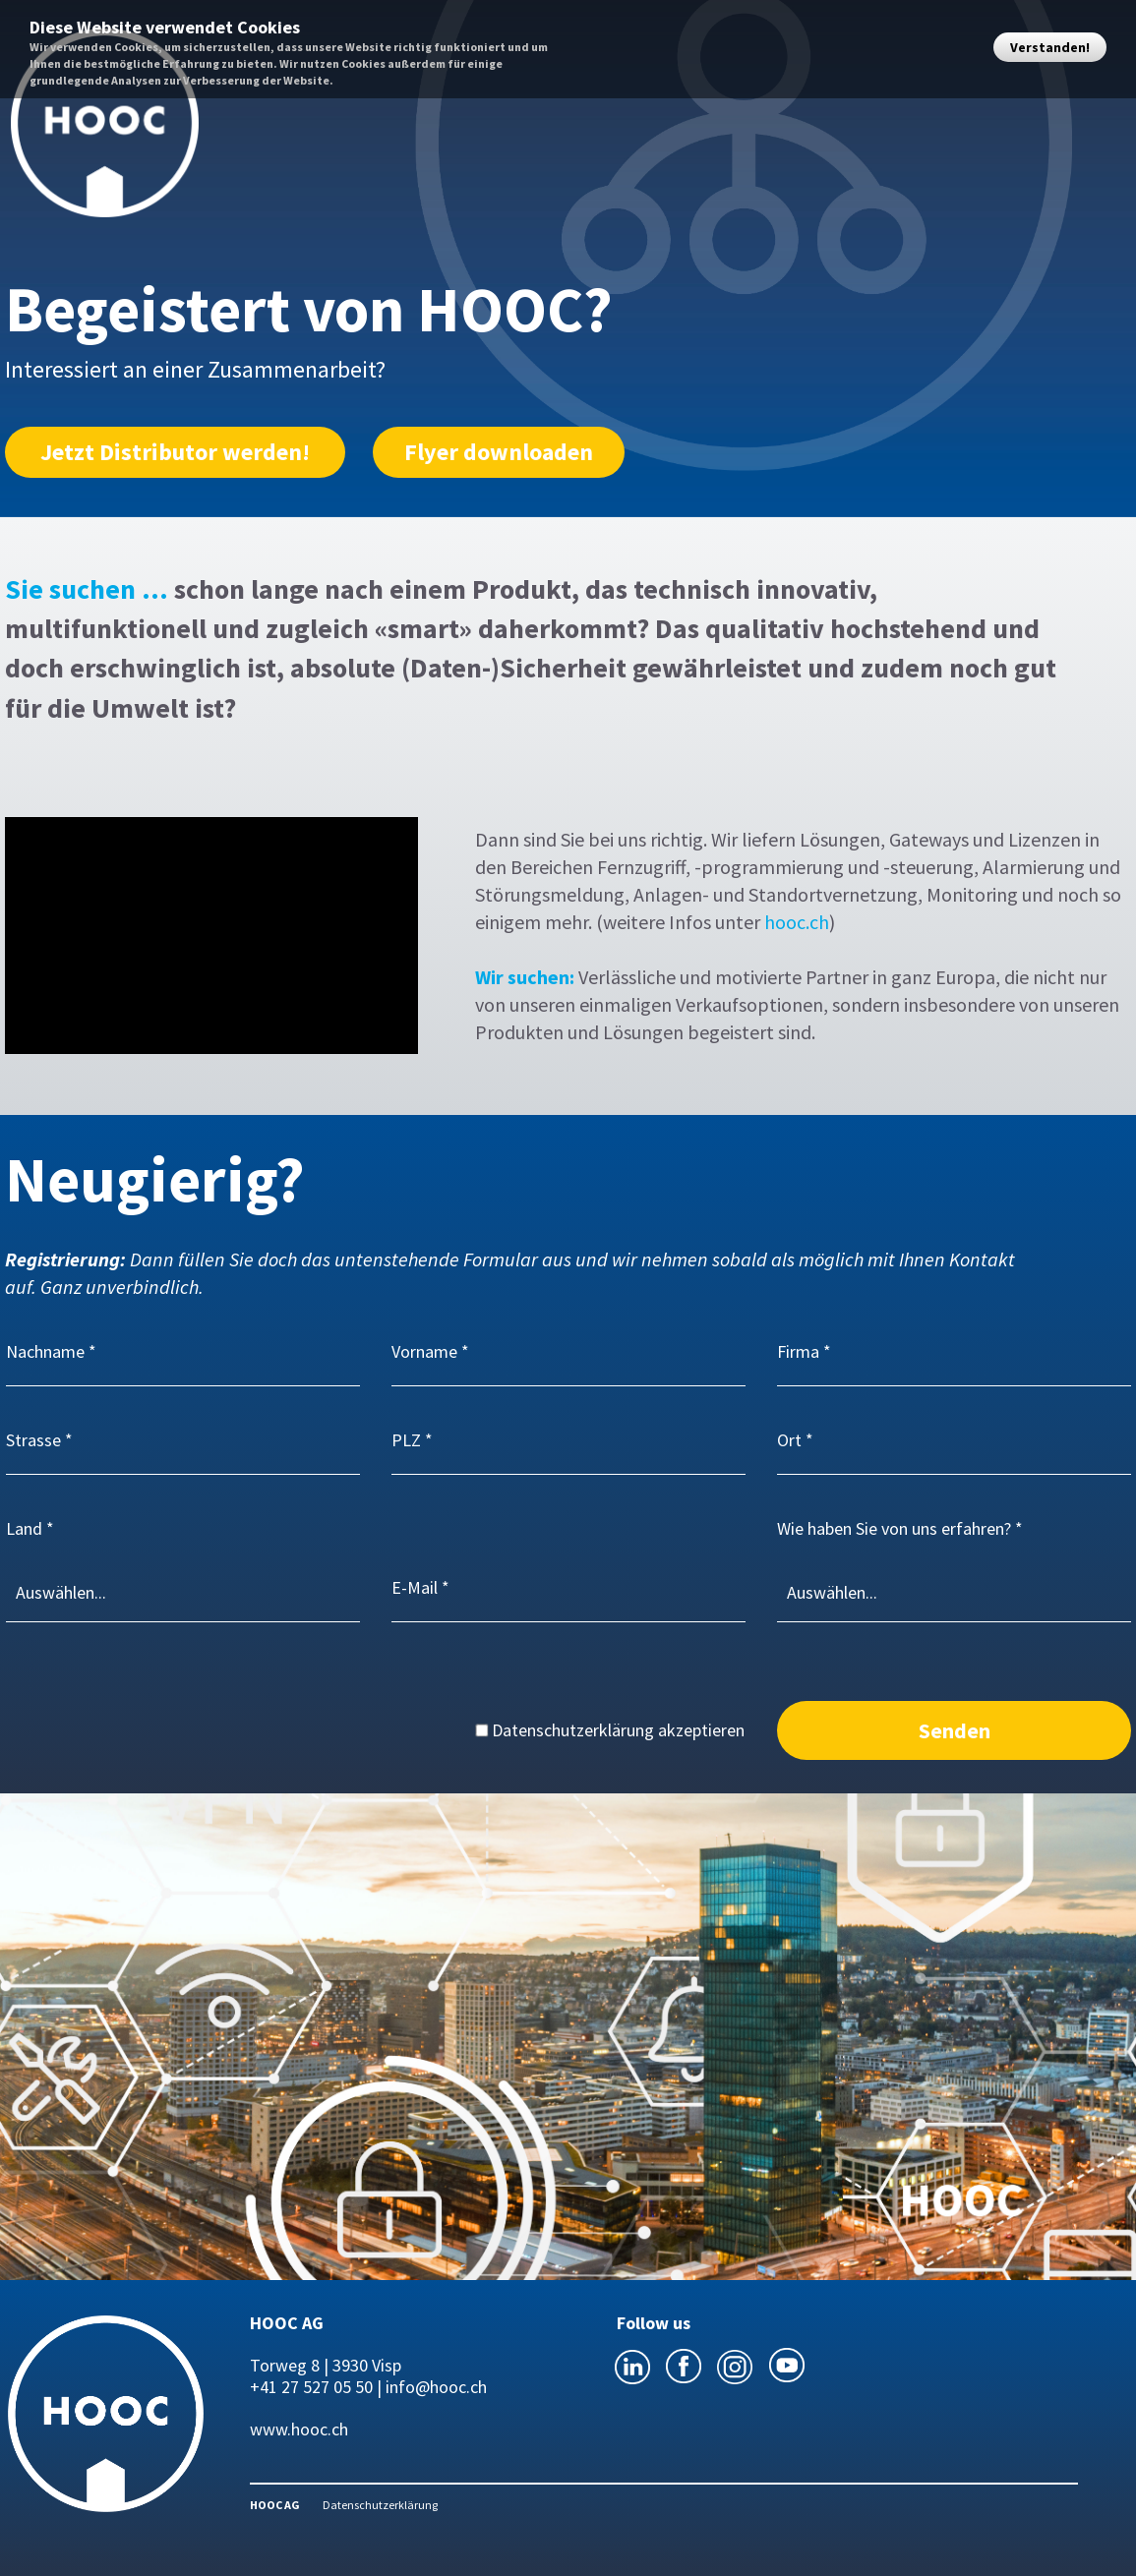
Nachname (45, 1351)
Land (24, 1528)
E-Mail (414, 1587)
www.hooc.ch (299, 2429)
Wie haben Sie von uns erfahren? (894, 1528)
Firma (798, 1351)
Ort (789, 1440)
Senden (954, 1730)
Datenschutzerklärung (380, 2504)
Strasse (33, 1440)
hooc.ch (796, 921)
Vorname (424, 1351)
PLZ (406, 1440)
